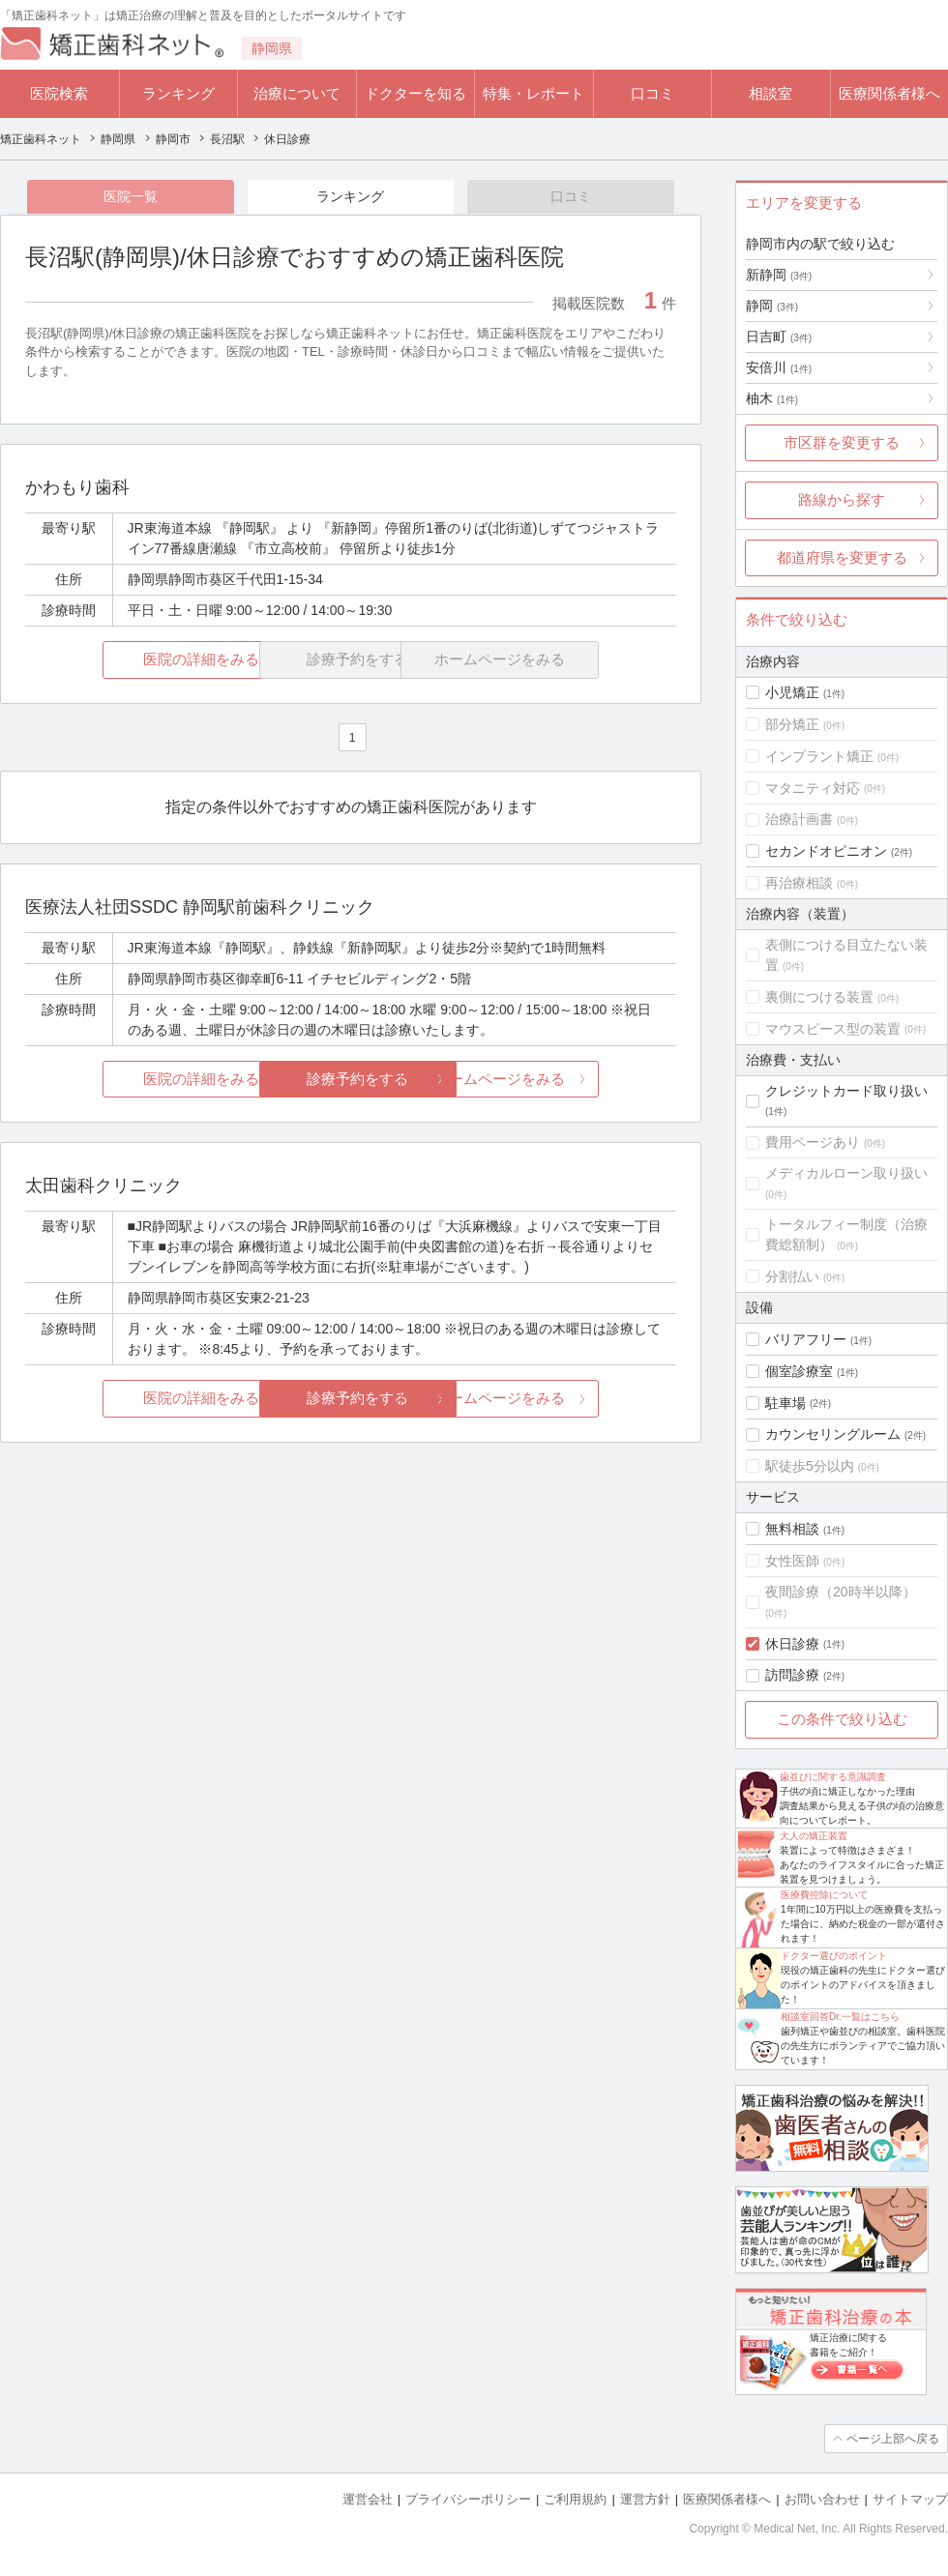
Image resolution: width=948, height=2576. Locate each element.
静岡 (772, 305)
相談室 (770, 93)
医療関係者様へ (889, 93)
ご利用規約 (575, 2499)
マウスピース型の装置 (833, 1029)
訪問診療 (792, 1675)
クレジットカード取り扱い (846, 1090)
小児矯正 (792, 692)
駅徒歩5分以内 (809, 1466)
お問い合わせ (822, 2499)
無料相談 (792, 1529)
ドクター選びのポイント (834, 1955)
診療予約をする (350, 1078)
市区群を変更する (842, 442)
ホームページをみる (568, 1078)
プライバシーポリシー (468, 2499)
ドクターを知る (415, 93)
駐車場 (785, 1403)
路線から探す (841, 499)
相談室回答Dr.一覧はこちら (840, 2016)
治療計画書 (799, 819)
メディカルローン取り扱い (846, 1173)
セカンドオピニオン (826, 851)
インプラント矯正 (819, 756)
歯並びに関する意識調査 (833, 1776)
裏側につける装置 (819, 997)
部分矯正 (792, 724)
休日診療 (792, 1644)
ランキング (178, 93)
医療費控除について (824, 1894)
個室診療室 (799, 1371)
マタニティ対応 (812, 788)
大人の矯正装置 (813, 1835)
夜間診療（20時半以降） (840, 1591)
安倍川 (779, 367)
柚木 (772, 398)
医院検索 (59, 93)
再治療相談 (799, 883)
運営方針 (645, 2499)
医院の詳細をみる (133, 660)
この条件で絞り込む (842, 1719)
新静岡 (779, 274)
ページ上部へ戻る (892, 2438)
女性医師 (792, 1560)
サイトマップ (910, 2499)
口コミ (652, 93)
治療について (297, 93)
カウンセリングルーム (833, 1434)
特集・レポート (533, 93)
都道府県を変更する (842, 557)
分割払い (792, 1276)
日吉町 (779, 336)
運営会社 (367, 2499)
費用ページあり (812, 1142)
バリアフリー (805, 1339)
